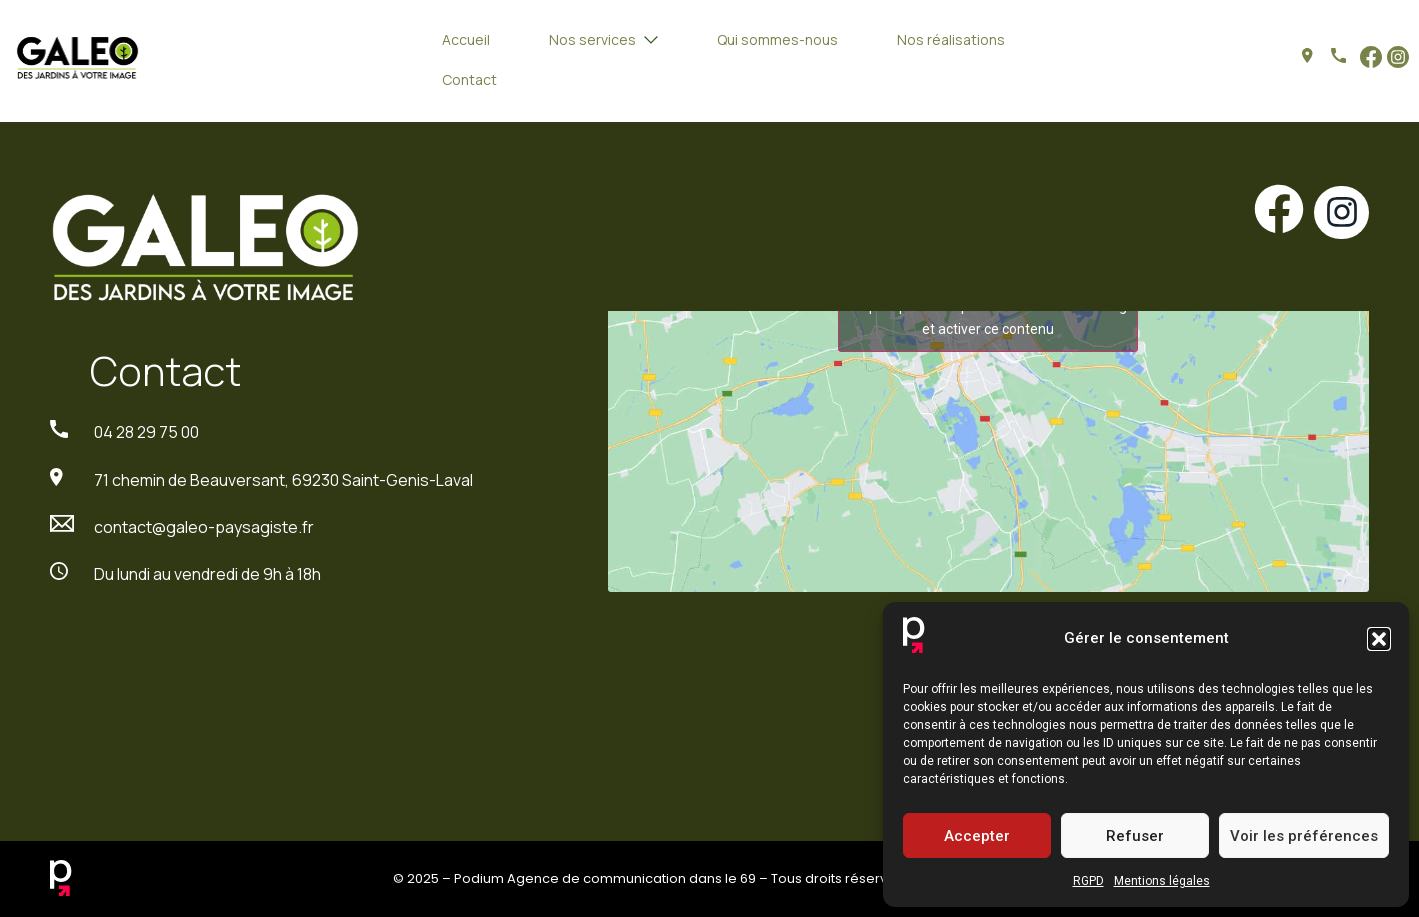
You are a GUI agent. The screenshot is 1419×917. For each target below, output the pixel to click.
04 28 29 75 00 (146, 432)
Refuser (1135, 836)
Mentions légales (1162, 881)
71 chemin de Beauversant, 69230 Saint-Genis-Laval (283, 480)
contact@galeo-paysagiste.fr (204, 527)
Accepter (977, 836)
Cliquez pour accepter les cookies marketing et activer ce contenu (988, 317)
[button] (1379, 639)
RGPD (1088, 881)
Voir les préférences (1304, 836)
